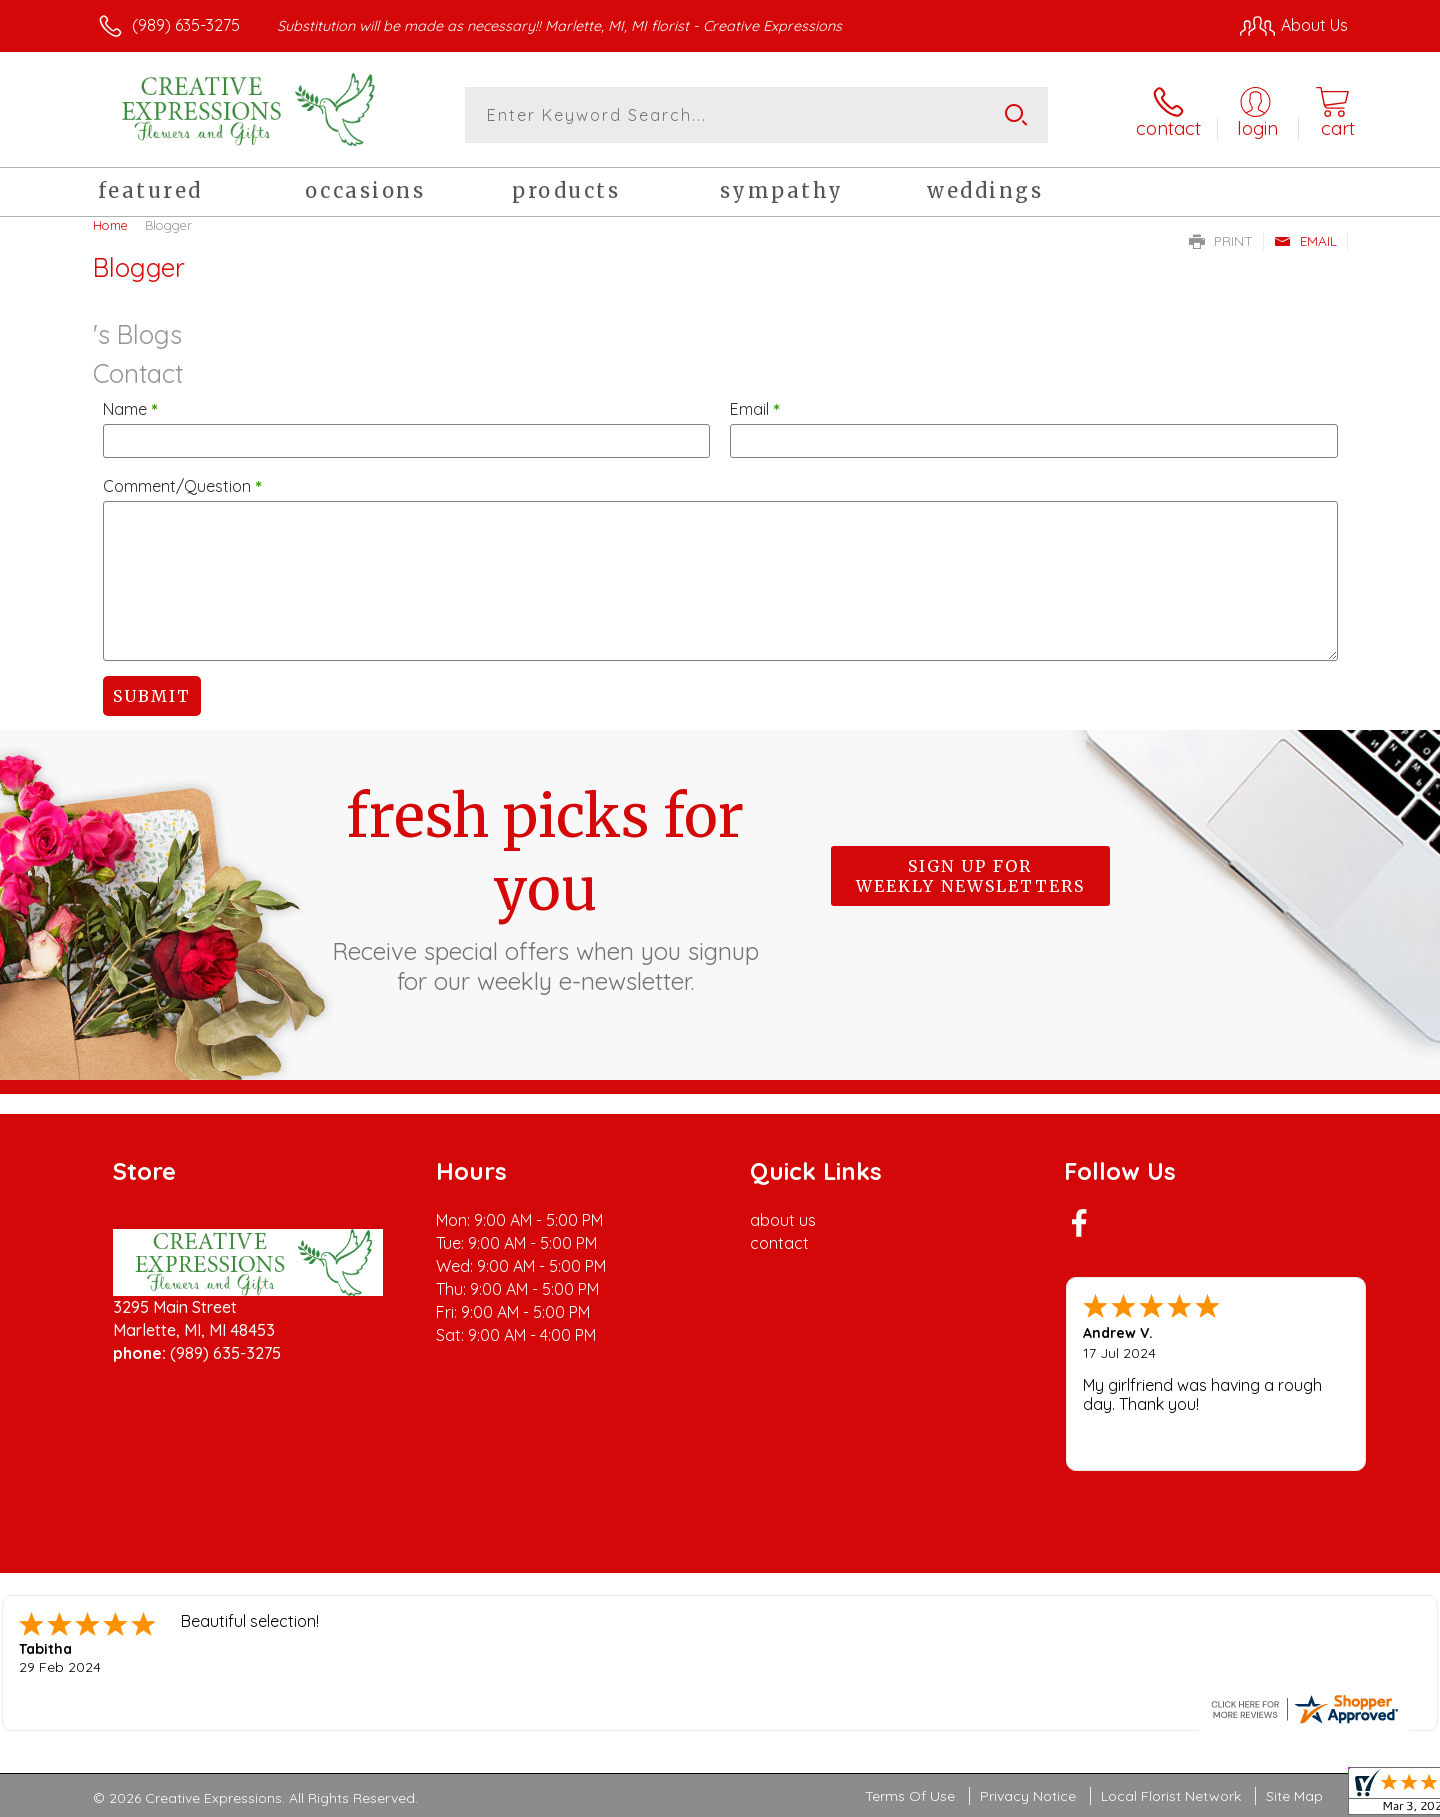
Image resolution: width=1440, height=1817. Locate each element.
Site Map (1294, 1796)
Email (1305, 241)
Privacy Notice (1028, 1796)
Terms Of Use (910, 1796)
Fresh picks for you (545, 888)
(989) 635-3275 (186, 25)
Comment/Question (182, 486)
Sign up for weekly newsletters (970, 876)
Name (130, 409)
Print (1221, 241)
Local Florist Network (1171, 1796)
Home (110, 225)
